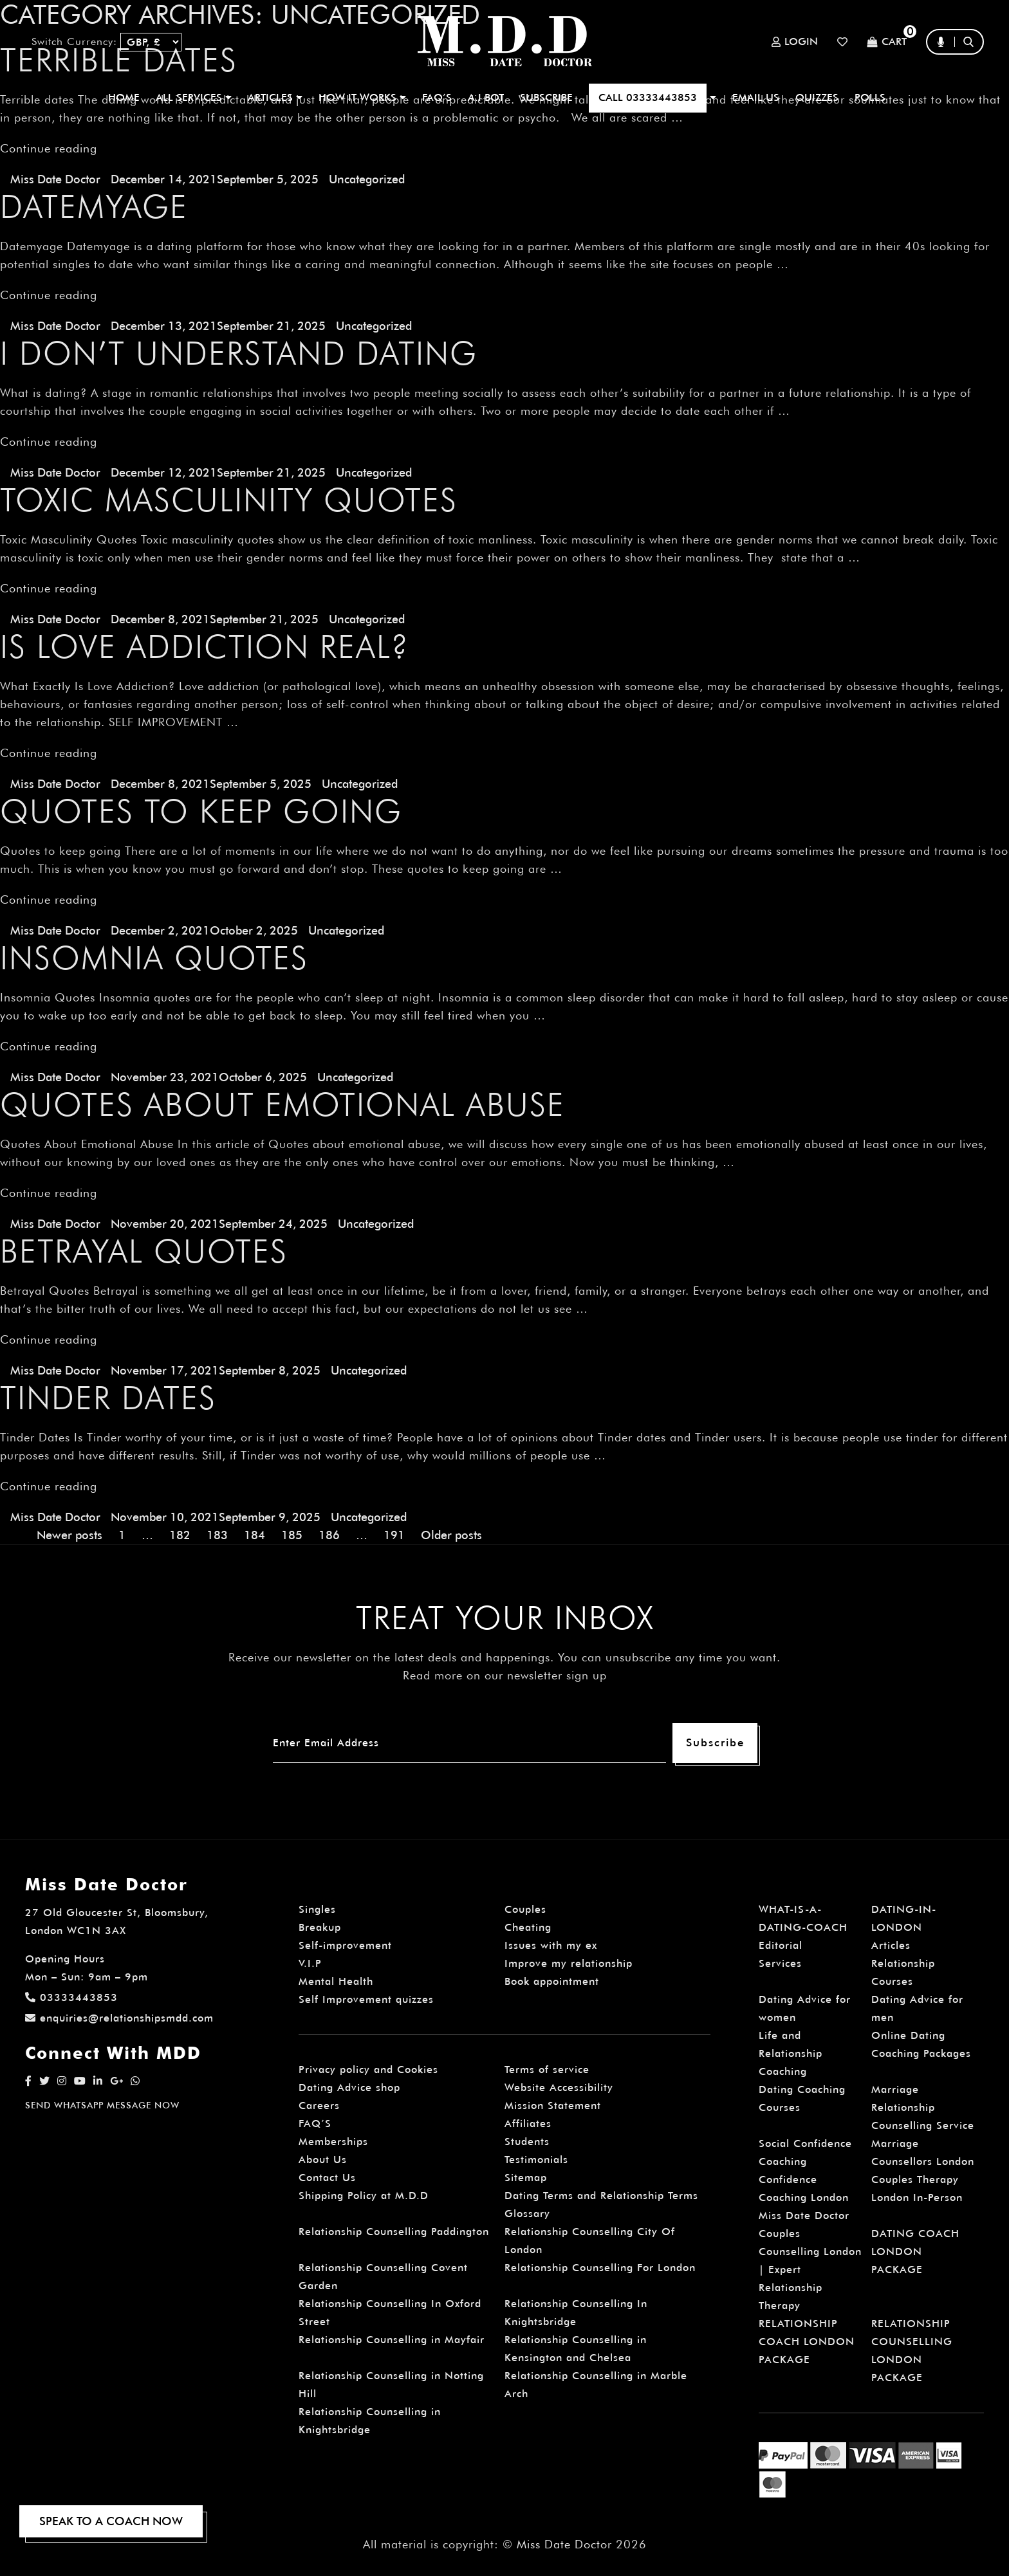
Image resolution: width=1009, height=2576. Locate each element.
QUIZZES (816, 97)
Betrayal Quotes (144, 1251)
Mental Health (336, 1981)
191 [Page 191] (394, 1535)
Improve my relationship (568, 1963)
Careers (319, 2105)
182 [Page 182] (179, 1535)
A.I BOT (486, 97)
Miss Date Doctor (55, 179)
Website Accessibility (558, 2087)
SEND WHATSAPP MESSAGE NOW (102, 2105)
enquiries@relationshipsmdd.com (119, 2018)
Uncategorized (367, 179)
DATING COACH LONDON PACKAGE (915, 2251)
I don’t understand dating (238, 353)
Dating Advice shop (349, 2087)
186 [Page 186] (329, 1535)
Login (795, 42)
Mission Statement (552, 2105)
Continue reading (48, 148)
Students (527, 2141)
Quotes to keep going (201, 811)
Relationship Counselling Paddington (394, 2231)
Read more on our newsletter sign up (505, 1675)
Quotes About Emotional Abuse (282, 1104)
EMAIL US (755, 97)
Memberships (333, 2141)
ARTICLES (275, 97)
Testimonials (536, 2159)
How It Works (362, 97)
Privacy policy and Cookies (368, 2069)
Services (780, 1963)
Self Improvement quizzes (366, 1999)
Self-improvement (345, 1945)
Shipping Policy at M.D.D (364, 2195)
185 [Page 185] (291, 1535)
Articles (891, 1945)
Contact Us (327, 2177)
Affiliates (527, 2123)
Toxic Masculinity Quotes (229, 499)
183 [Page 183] (217, 1535)
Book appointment (551, 1981)
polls (870, 97)
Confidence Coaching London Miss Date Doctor (804, 2197)
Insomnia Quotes (154, 957)
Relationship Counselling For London (600, 2267)
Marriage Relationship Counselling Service (922, 2107)
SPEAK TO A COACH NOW (111, 2521)
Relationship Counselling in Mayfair (392, 2340)
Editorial (780, 1945)
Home (124, 97)
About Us (323, 2159)
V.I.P (310, 1963)
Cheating (527, 1927)
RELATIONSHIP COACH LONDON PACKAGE (807, 2341)
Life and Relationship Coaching (790, 2053)
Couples (525, 1909)
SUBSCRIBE (546, 97)
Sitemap (525, 2177)
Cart (887, 42)
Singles (317, 1909)
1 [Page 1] (121, 1535)
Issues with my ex (550, 1945)
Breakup (320, 1927)
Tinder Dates (108, 1397)
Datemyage (94, 206)
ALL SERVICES (194, 97)
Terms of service (546, 2069)
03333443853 (71, 1997)
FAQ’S (437, 97)
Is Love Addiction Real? (204, 646)
